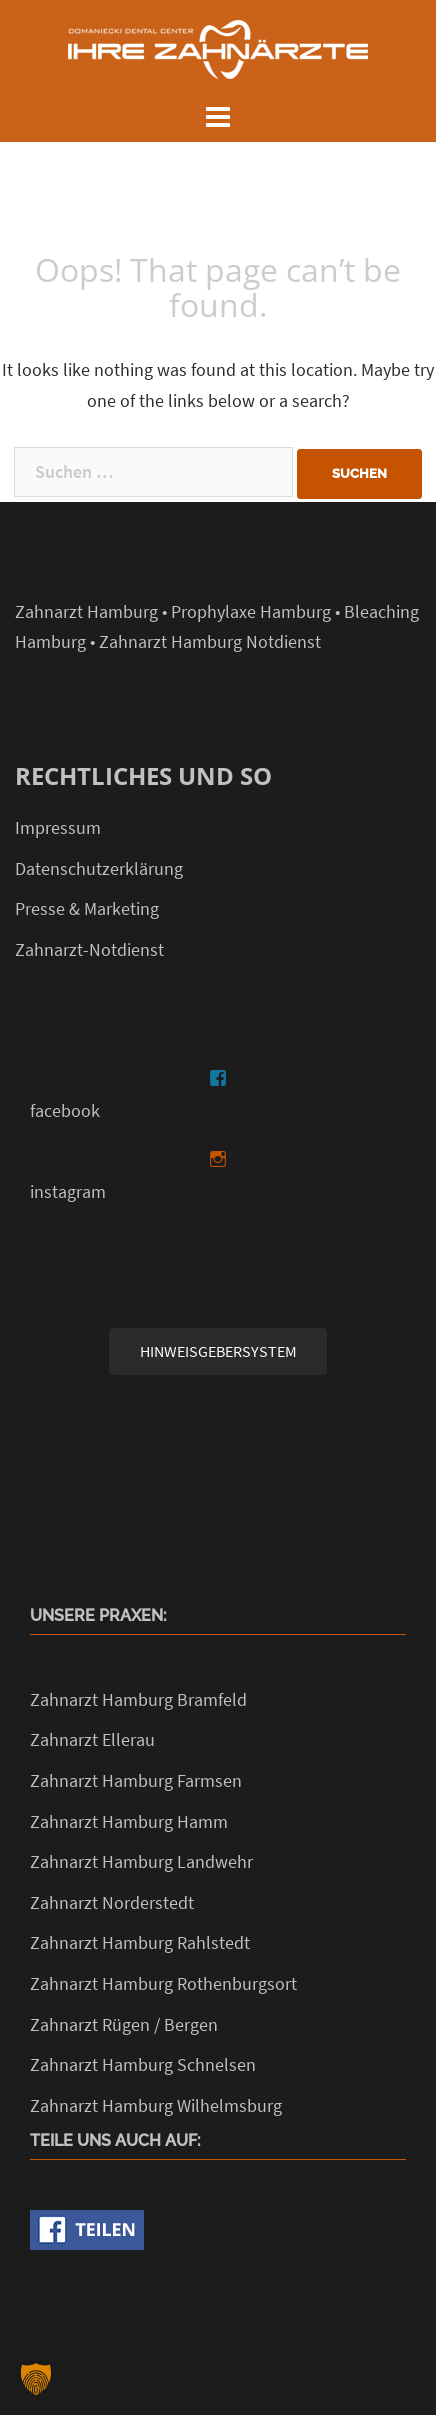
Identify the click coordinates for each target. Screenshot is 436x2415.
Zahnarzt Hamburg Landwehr (141, 1861)
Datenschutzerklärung (99, 868)
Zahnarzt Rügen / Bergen (124, 2024)
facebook (65, 1110)
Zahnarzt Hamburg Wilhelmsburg (156, 2105)
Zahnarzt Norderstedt (112, 1902)
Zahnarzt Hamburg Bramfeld (138, 1699)
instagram (68, 1191)
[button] (36, 2379)
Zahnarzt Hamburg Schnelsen (143, 2064)
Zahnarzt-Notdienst (89, 949)
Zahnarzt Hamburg (86, 611)
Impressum (58, 827)
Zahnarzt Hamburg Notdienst (210, 641)
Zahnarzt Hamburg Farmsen (136, 1780)
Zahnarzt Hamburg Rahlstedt (140, 1942)
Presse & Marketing (87, 908)
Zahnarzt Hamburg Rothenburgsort (163, 1983)
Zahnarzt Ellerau (92, 1739)
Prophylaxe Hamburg (251, 611)
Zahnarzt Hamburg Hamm (129, 1821)
